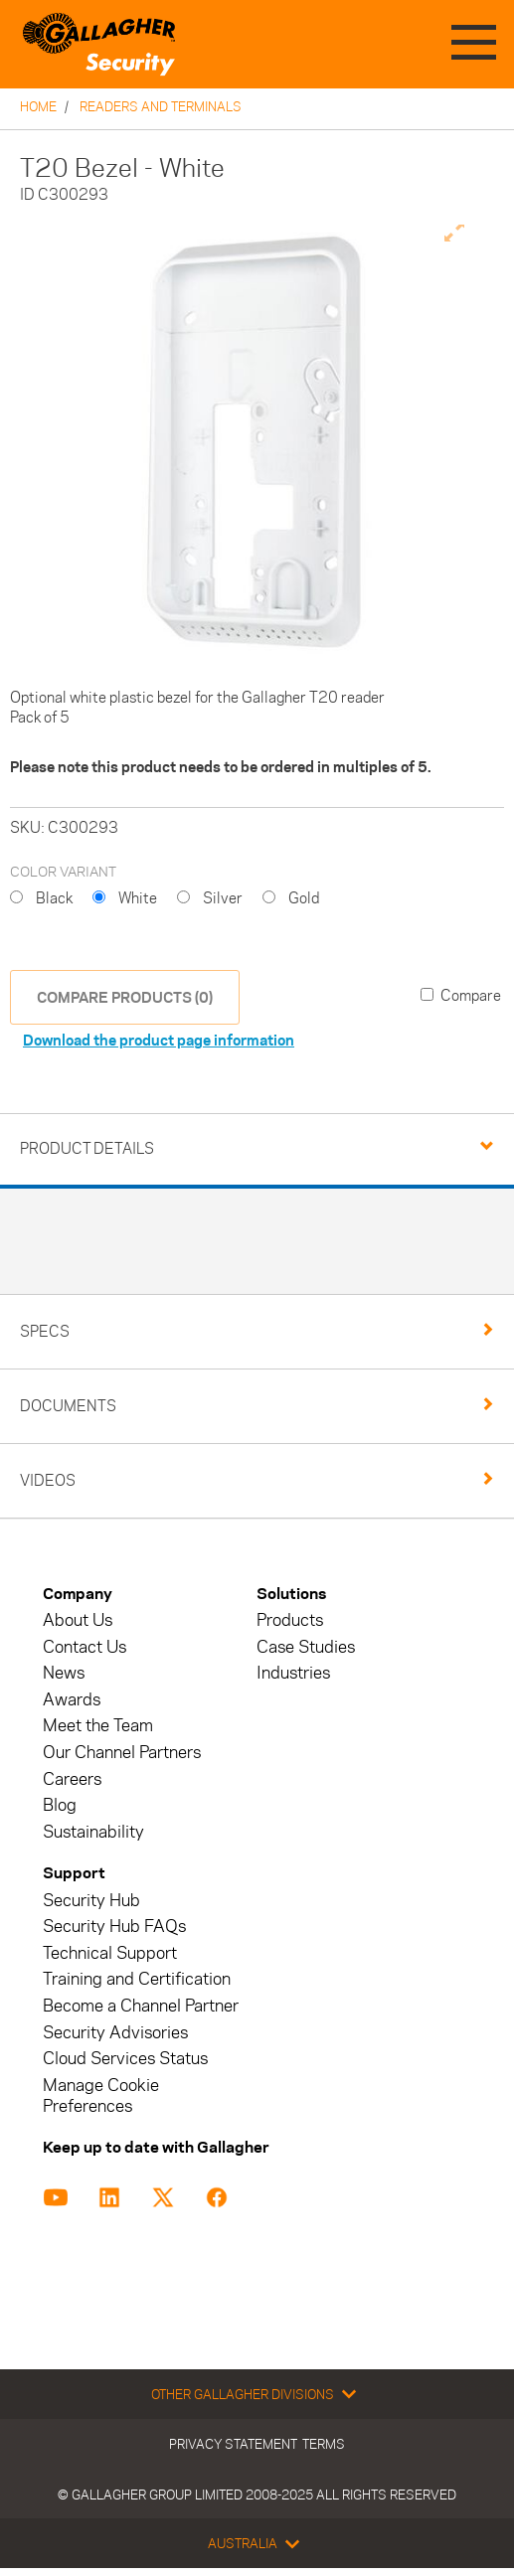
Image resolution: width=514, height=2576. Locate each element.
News (64, 1673)
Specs (45, 1331)
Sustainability (93, 1832)
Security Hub (91, 1900)
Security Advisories (115, 2032)
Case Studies (306, 1647)
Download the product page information (158, 1040)
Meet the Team (98, 1725)
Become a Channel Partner (141, 2006)
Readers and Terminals (161, 106)
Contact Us (84, 1647)
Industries (293, 1673)
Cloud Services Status (125, 2058)
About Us (77, 1620)
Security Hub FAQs (114, 1926)
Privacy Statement (233, 2444)
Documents (68, 1405)
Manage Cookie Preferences (101, 2096)
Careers (72, 1779)
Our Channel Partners (122, 1752)
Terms (323, 2444)
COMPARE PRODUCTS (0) (125, 997)
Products (290, 1620)
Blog (60, 1805)
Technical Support (110, 1953)
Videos (48, 1480)
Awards (71, 1700)
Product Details (87, 1148)
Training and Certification (137, 1979)
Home (38, 106)
